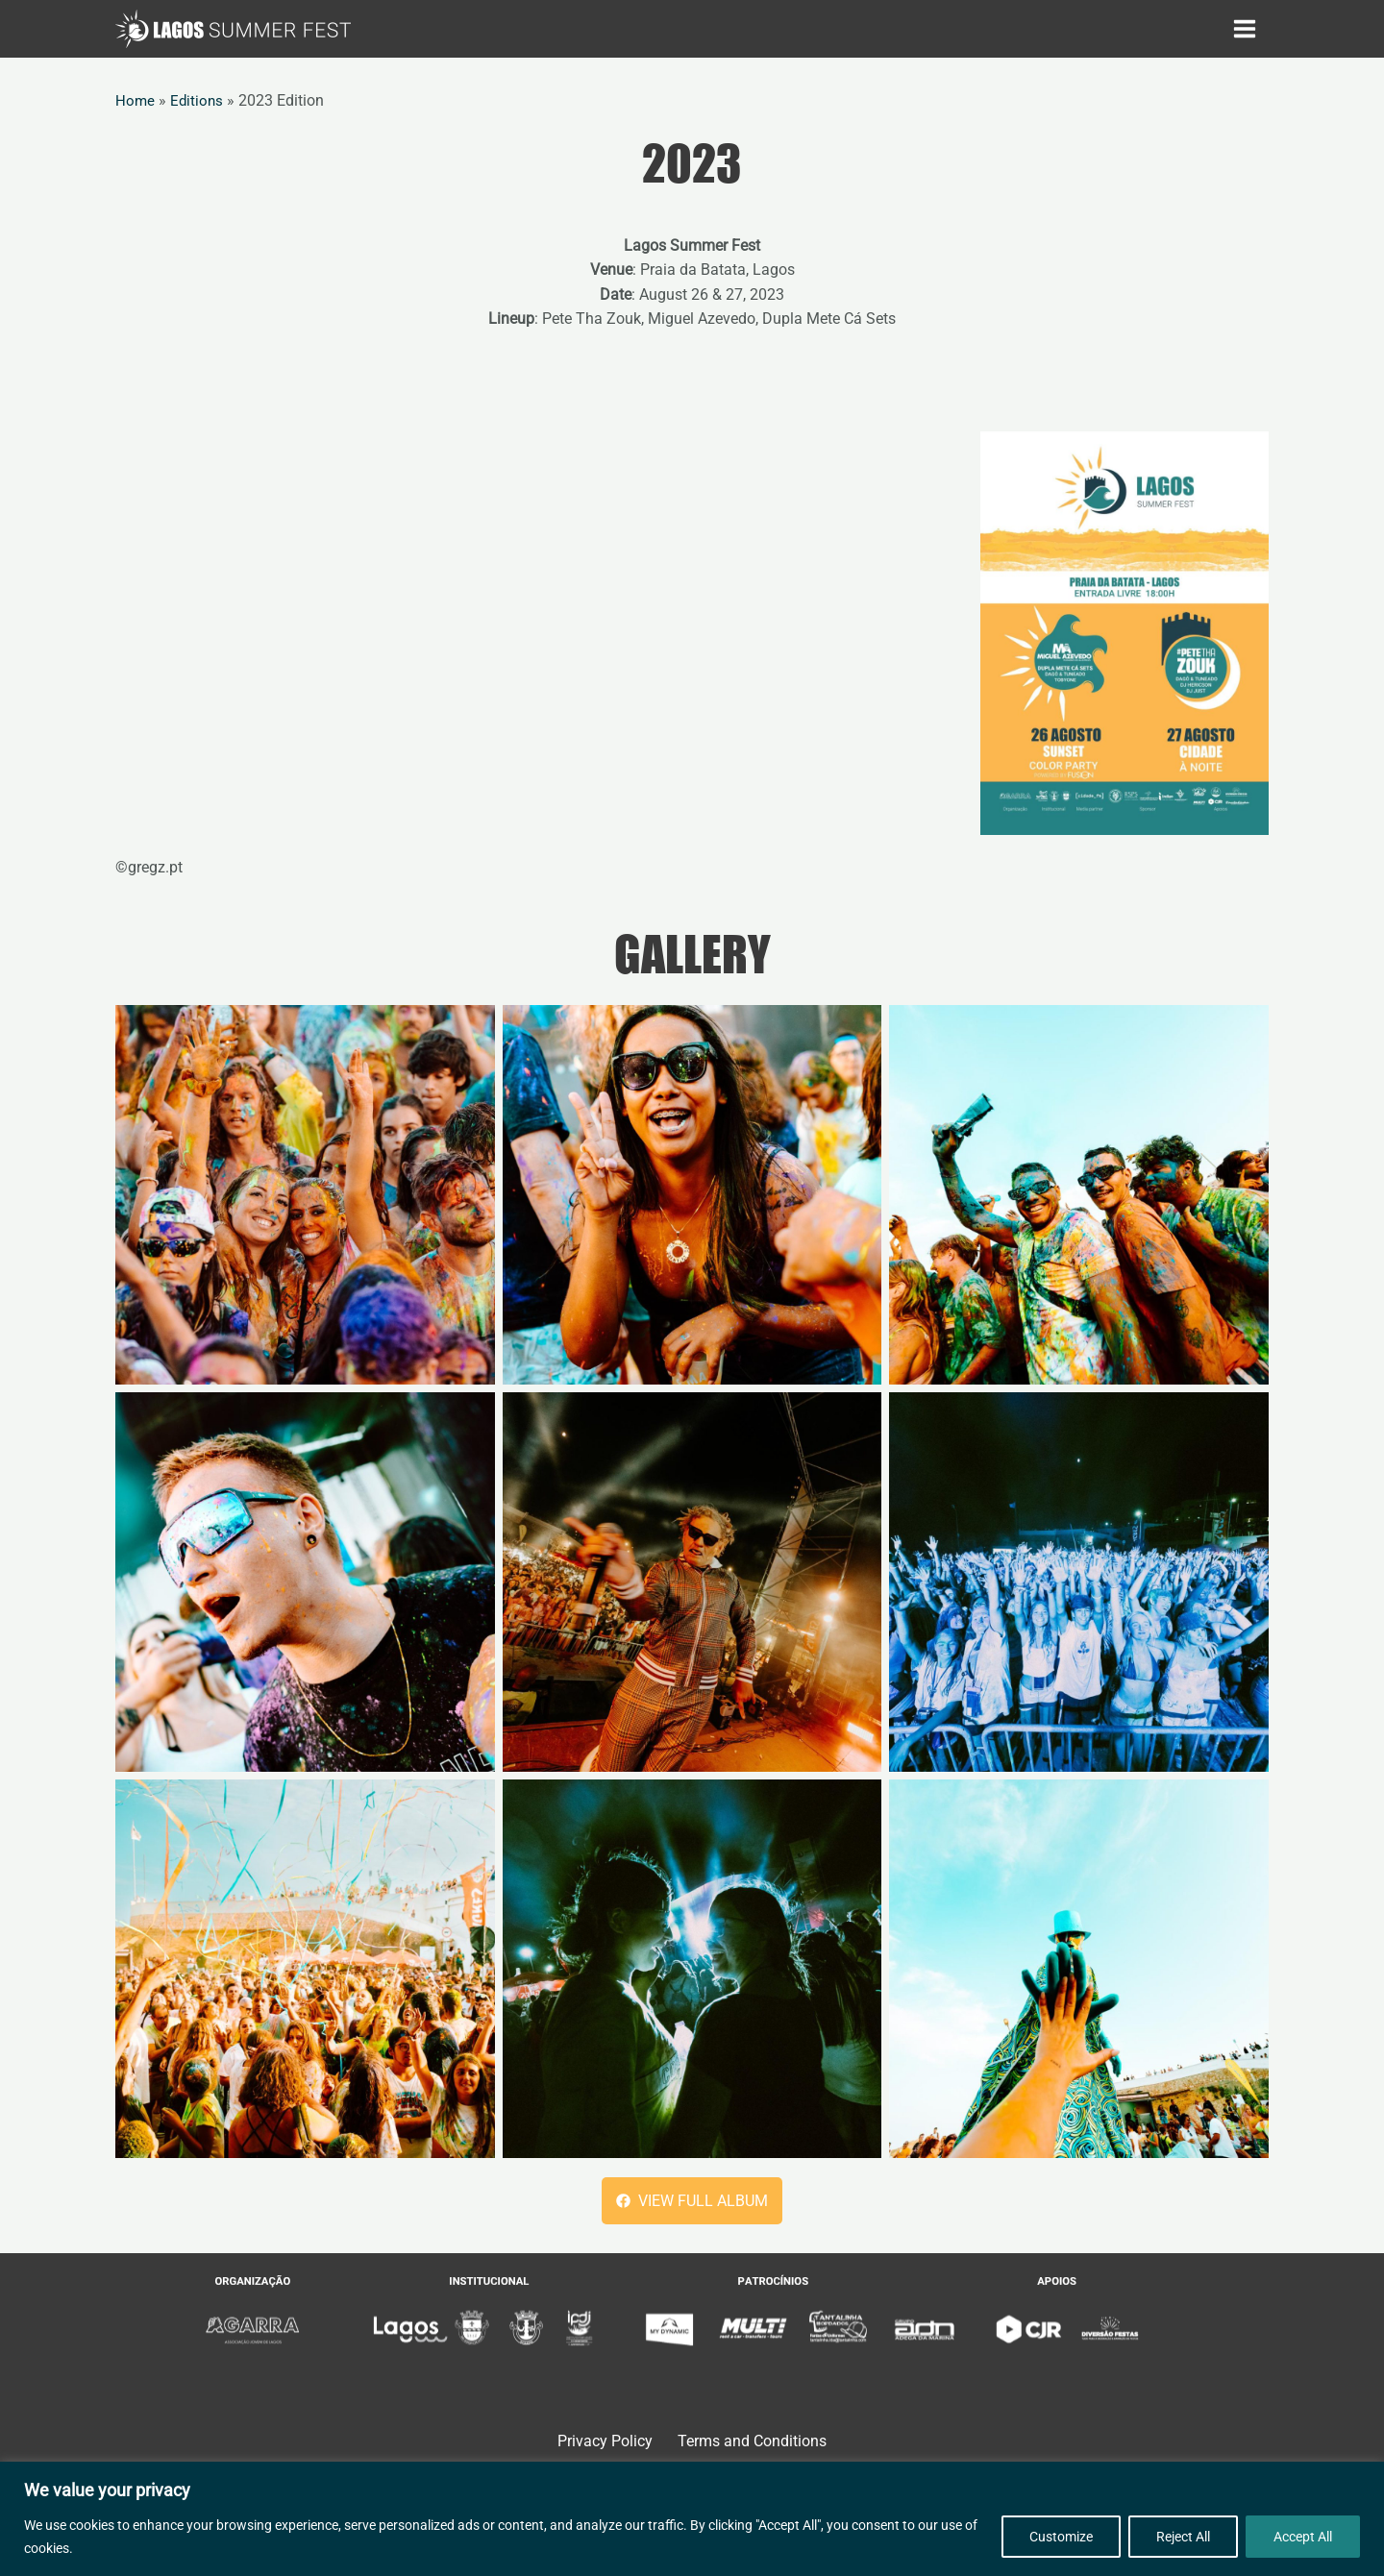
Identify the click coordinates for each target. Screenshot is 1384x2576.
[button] (692, 2200)
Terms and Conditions (750, 2442)
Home (135, 100)
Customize (1061, 2536)
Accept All (1302, 2536)
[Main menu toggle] (1245, 29)
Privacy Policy (604, 2442)
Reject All (1183, 2536)
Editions (198, 100)
